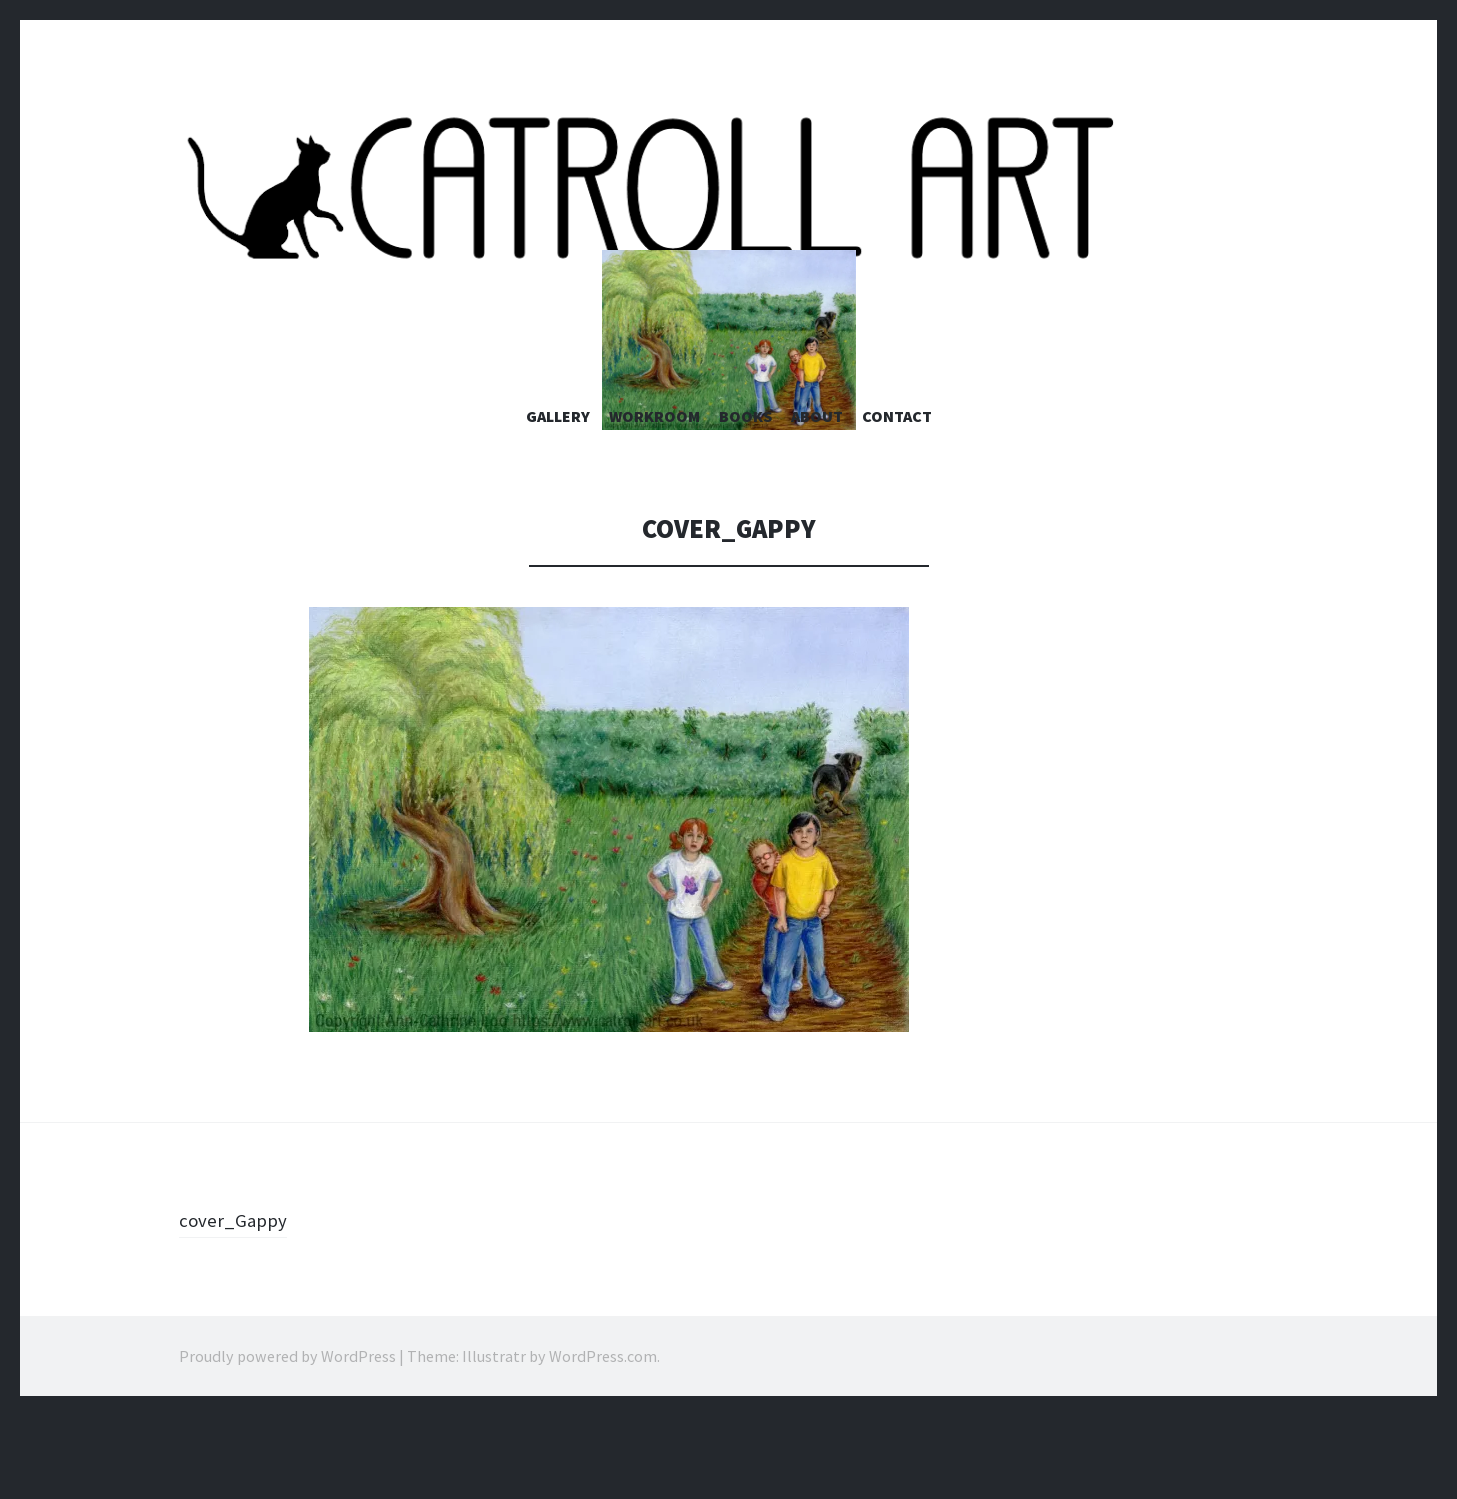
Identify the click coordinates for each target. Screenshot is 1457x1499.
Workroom (654, 499)
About (817, 499)
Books (745, 499)
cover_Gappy (239, 1302)
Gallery (558, 499)
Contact (897, 499)
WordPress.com (603, 1439)
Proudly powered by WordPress (287, 1439)
